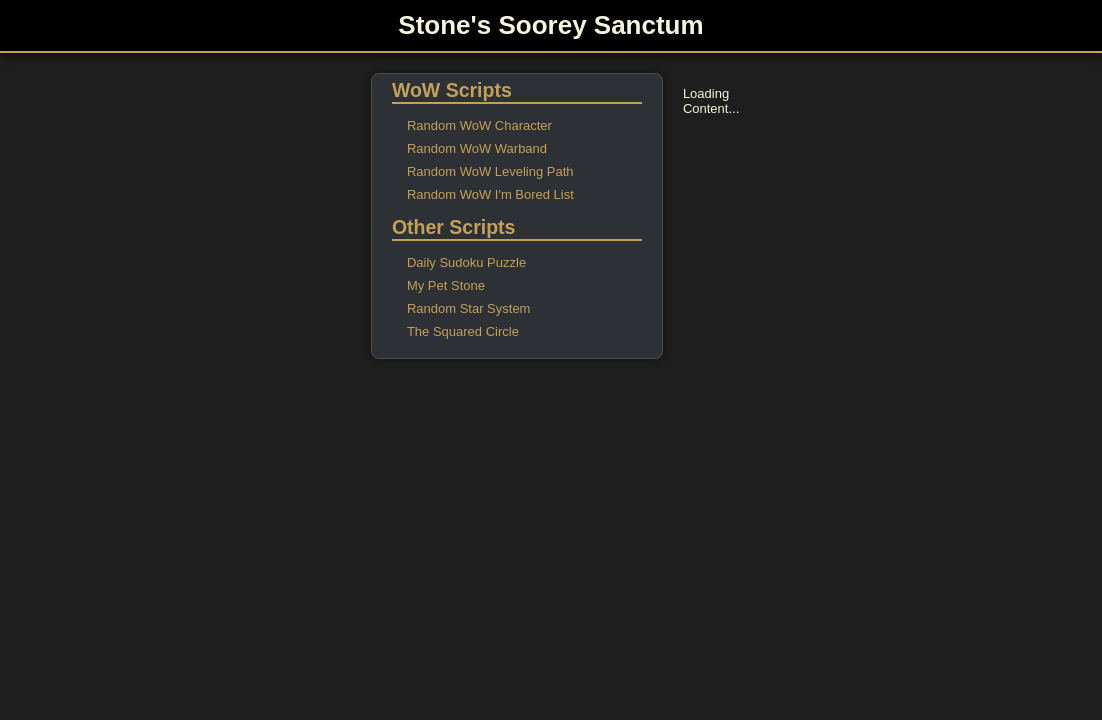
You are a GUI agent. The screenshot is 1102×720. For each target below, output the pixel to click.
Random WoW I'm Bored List (490, 194)
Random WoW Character (479, 125)
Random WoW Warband (477, 148)
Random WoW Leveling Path (490, 171)
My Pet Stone (446, 285)
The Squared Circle (463, 331)
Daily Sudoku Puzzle (466, 262)
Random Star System (469, 308)
